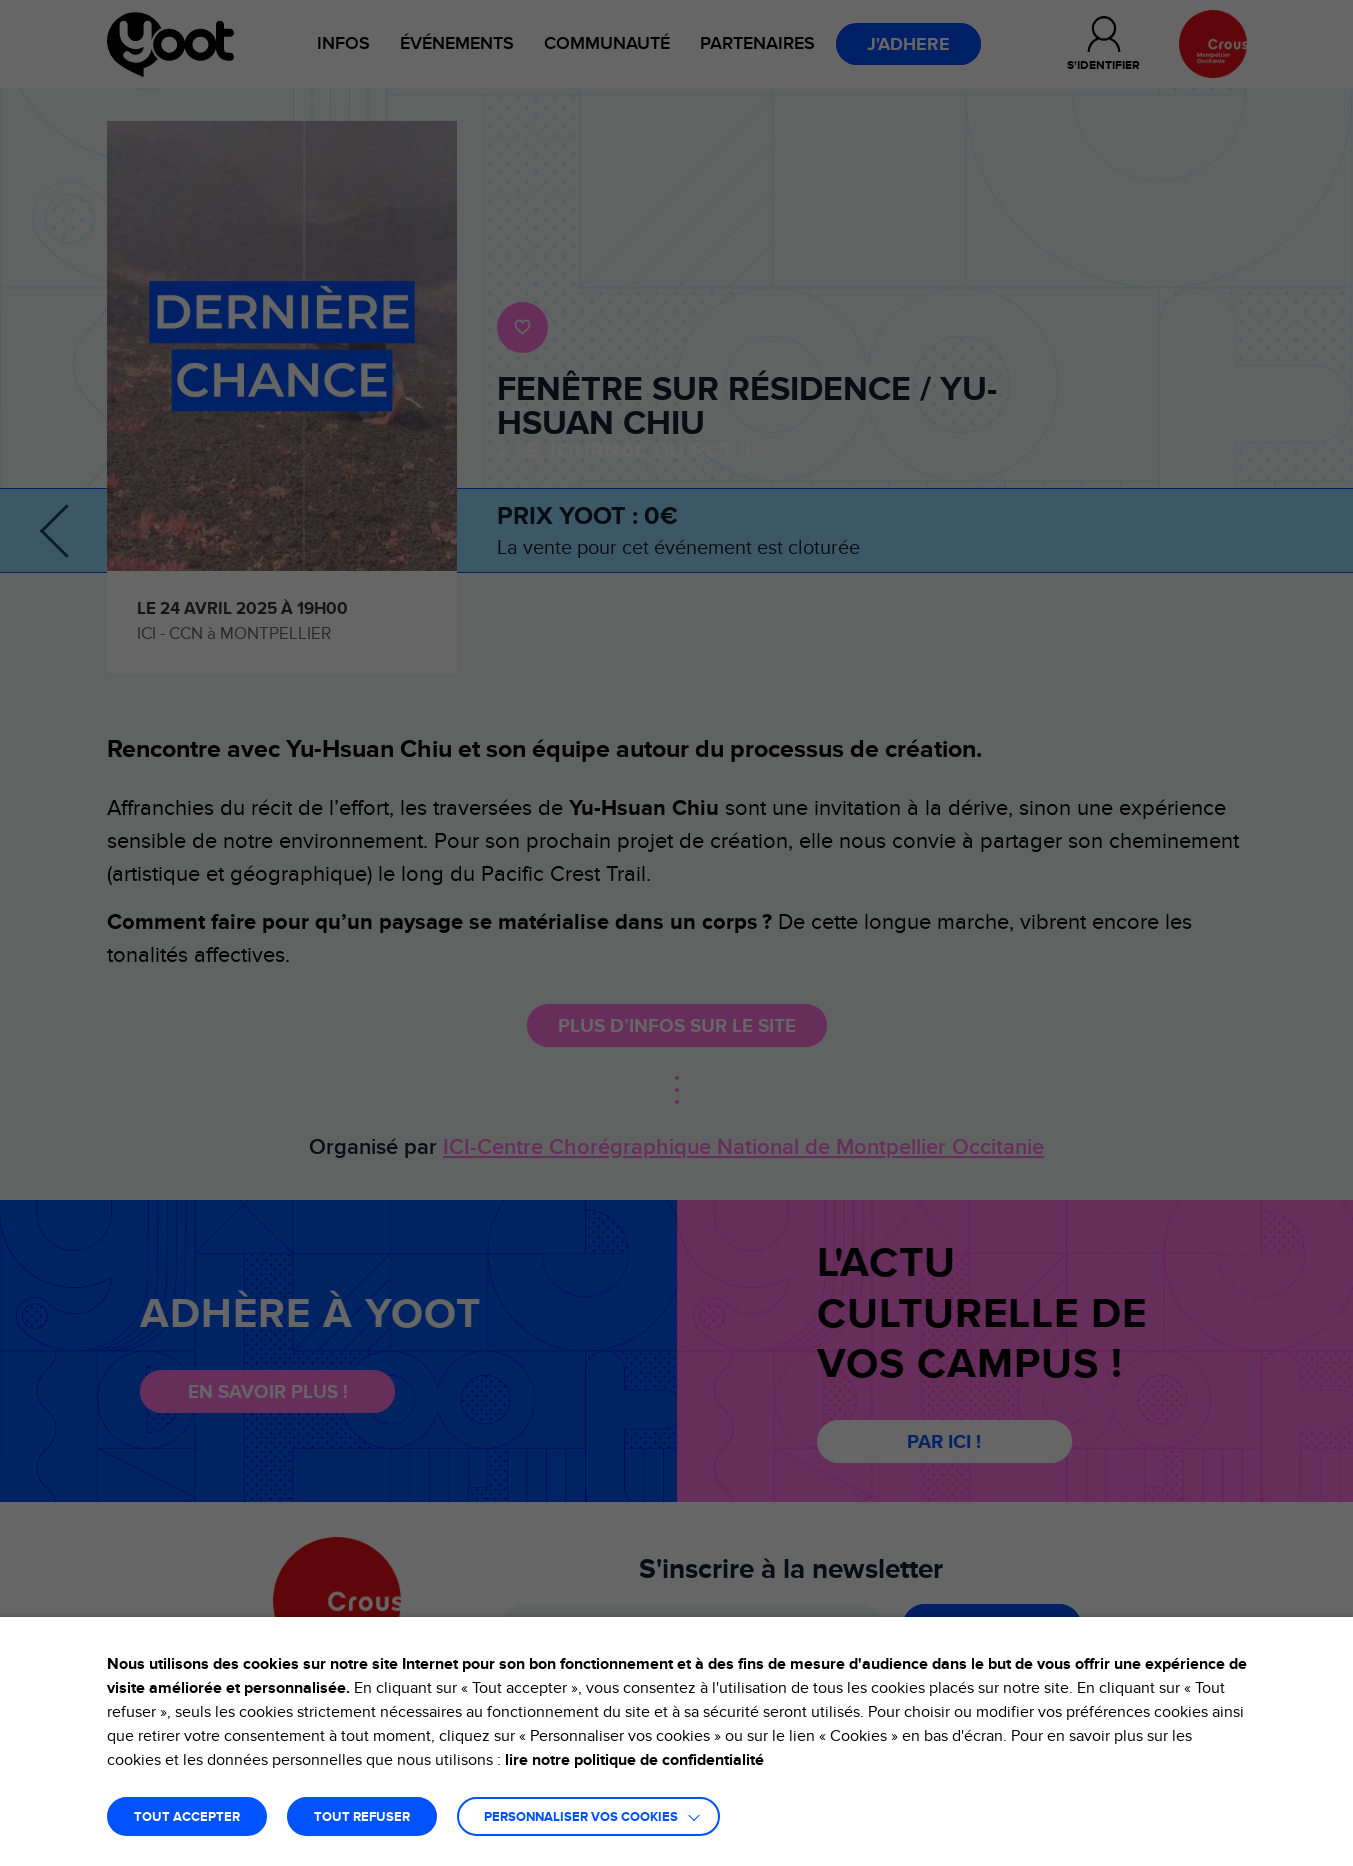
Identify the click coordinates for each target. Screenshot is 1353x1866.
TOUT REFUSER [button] (362, 1817)
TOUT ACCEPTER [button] (187, 1817)
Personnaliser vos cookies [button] (581, 1817)
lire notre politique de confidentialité (634, 1760)
